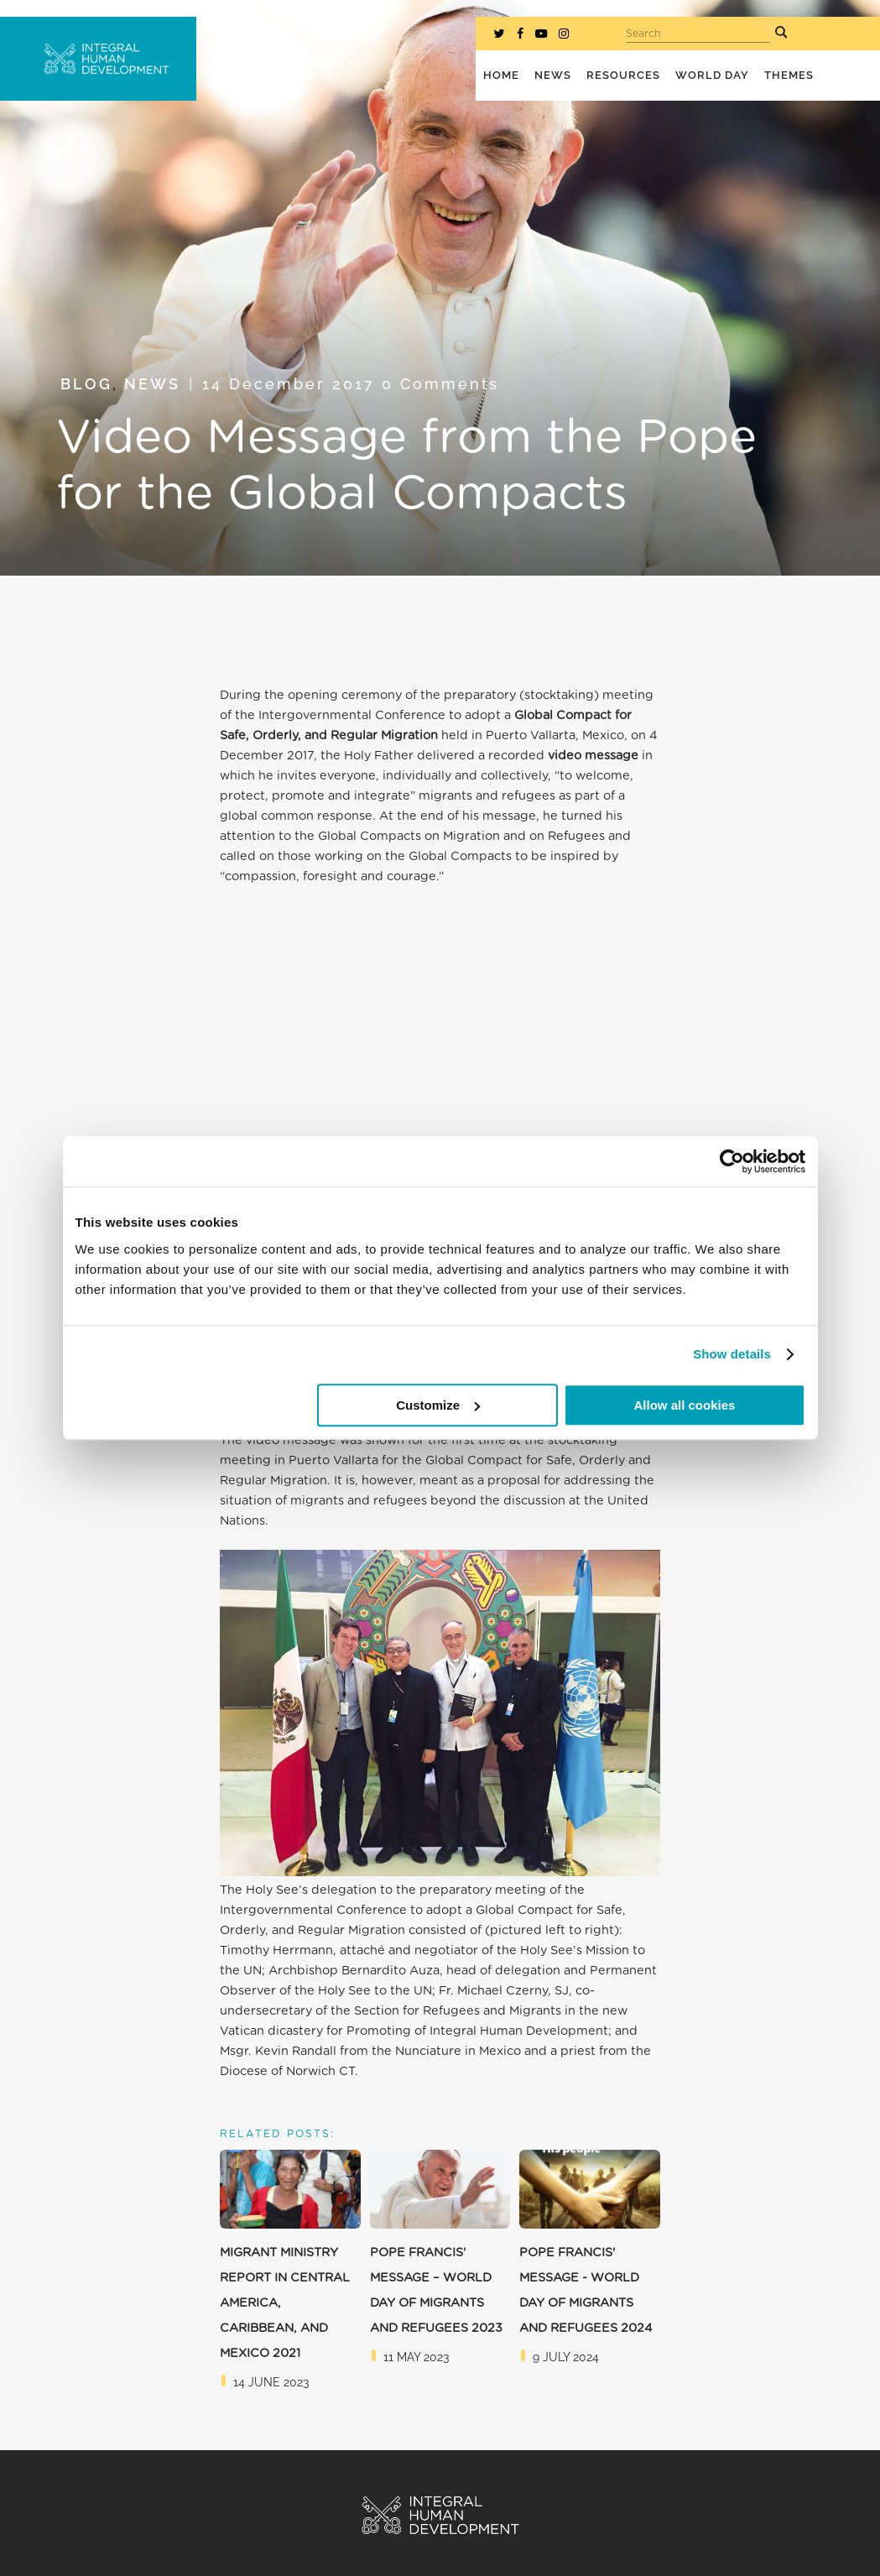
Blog (86, 384)
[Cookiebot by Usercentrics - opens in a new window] (732, 1161)
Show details (732, 1354)
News (152, 384)
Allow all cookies (685, 1405)
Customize (438, 1405)
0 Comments (440, 384)
